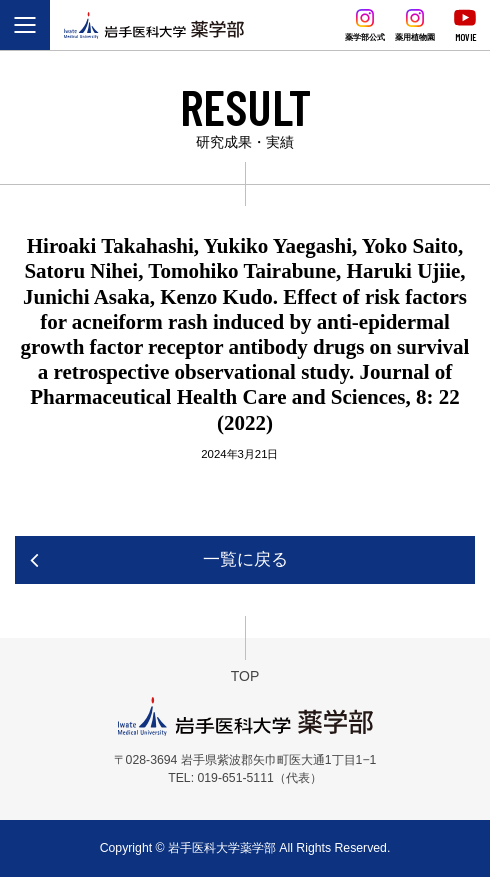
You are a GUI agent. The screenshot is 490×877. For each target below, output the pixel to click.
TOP (245, 676)
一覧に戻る (245, 559)
